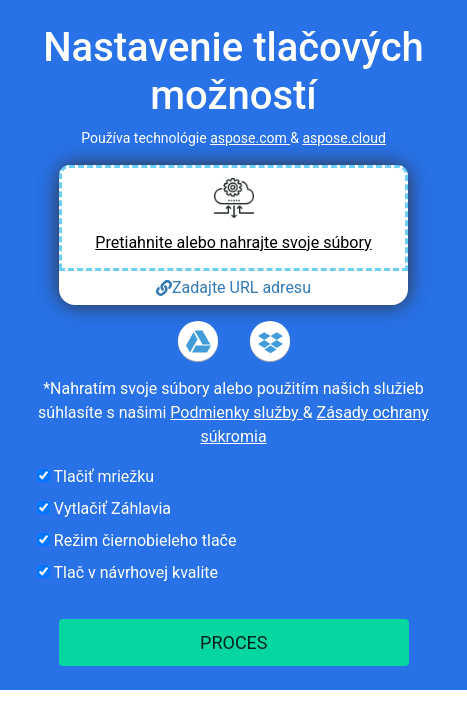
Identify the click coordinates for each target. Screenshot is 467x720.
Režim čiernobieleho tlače (137, 540)
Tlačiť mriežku (95, 476)
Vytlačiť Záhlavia (104, 508)
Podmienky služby (236, 412)
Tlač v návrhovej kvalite (127, 572)
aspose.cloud (343, 138)
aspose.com (250, 138)
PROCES (233, 642)
